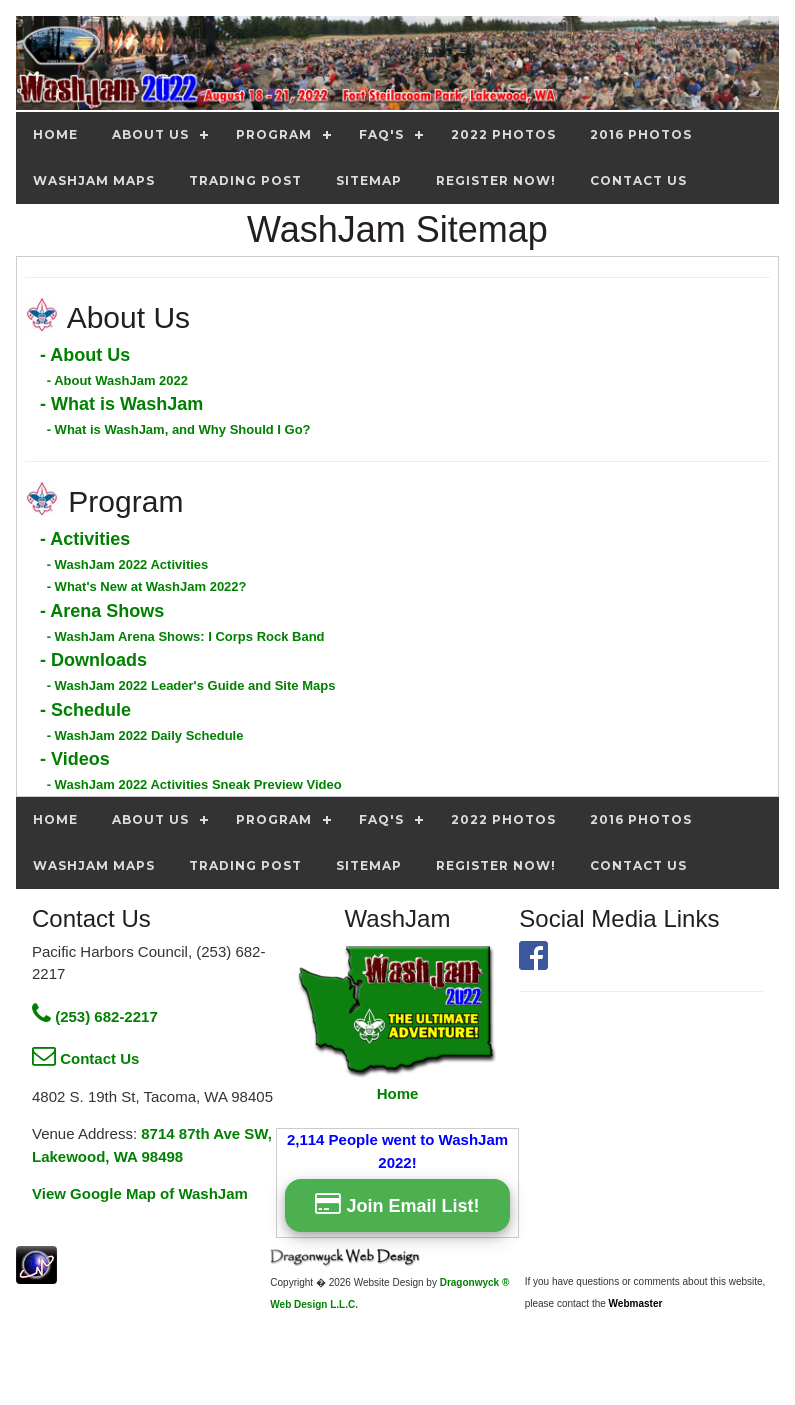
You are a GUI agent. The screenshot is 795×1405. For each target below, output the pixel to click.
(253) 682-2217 (95, 1016)
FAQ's (381, 134)
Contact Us (85, 1058)
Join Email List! (397, 1203)
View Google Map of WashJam (140, 1193)
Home (398, 1093)
